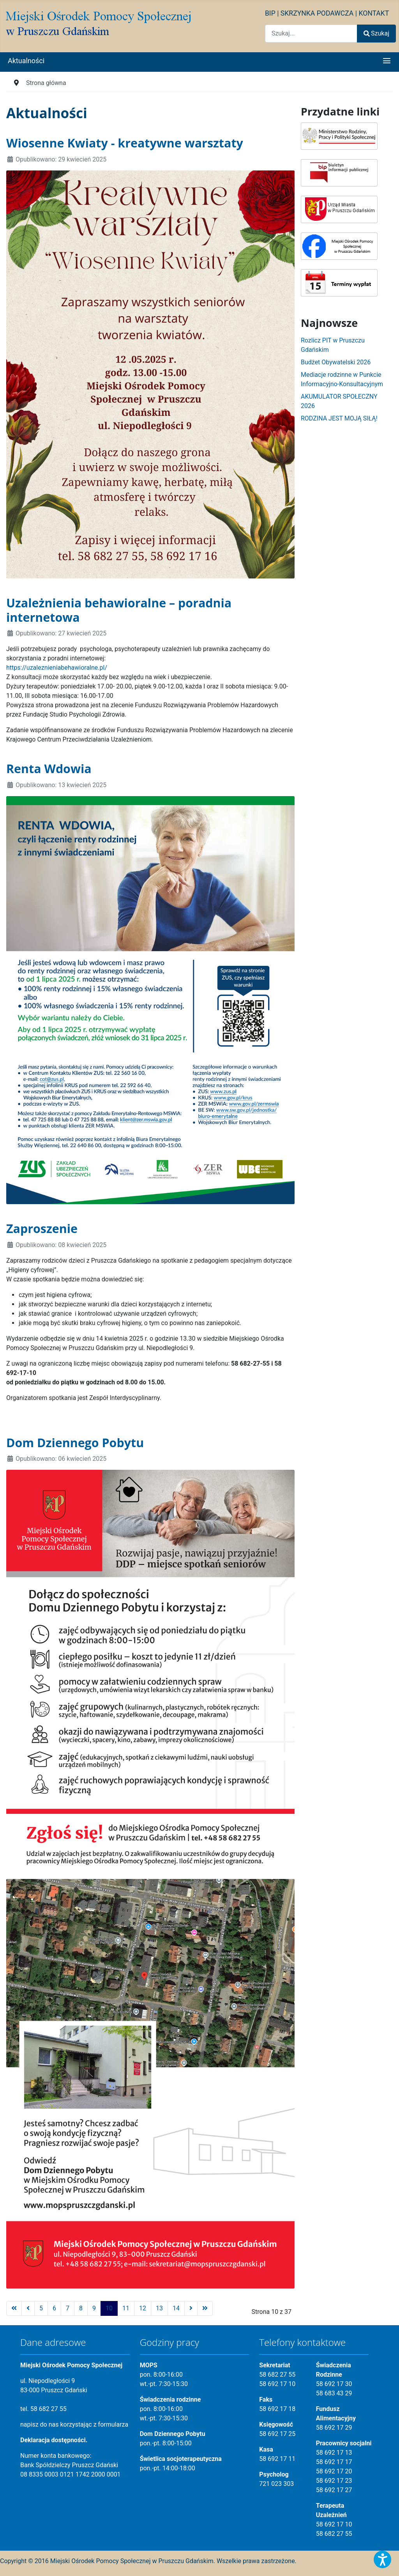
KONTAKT (373, 13)
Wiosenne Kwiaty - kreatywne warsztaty (124, 143)
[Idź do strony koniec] (205, 2308)
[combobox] (311, 33)
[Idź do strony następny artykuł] (191, 2308)
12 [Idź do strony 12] (142, 2308)
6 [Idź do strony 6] (54, 2308)
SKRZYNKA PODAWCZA (317, 13)
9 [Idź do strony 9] (94, 2308)
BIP (270, 13)
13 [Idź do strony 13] (159, 2308)
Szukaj (376, 33)
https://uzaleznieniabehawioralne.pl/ (56, 667)
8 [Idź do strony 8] (81, 2308)
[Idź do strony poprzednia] (28, 2308)
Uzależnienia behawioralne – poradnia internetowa (118, 609)
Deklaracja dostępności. (53, 2440)
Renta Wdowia (49, 768)
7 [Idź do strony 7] (67, 2308)
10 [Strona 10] (109, 2308)
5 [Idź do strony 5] (41, 2308)
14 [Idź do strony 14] (176, 2308)
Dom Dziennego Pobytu (75, 1442)
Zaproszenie (42, 1228)
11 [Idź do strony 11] (125, 2308)
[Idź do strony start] (14, 2308)
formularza (113, 2424)
